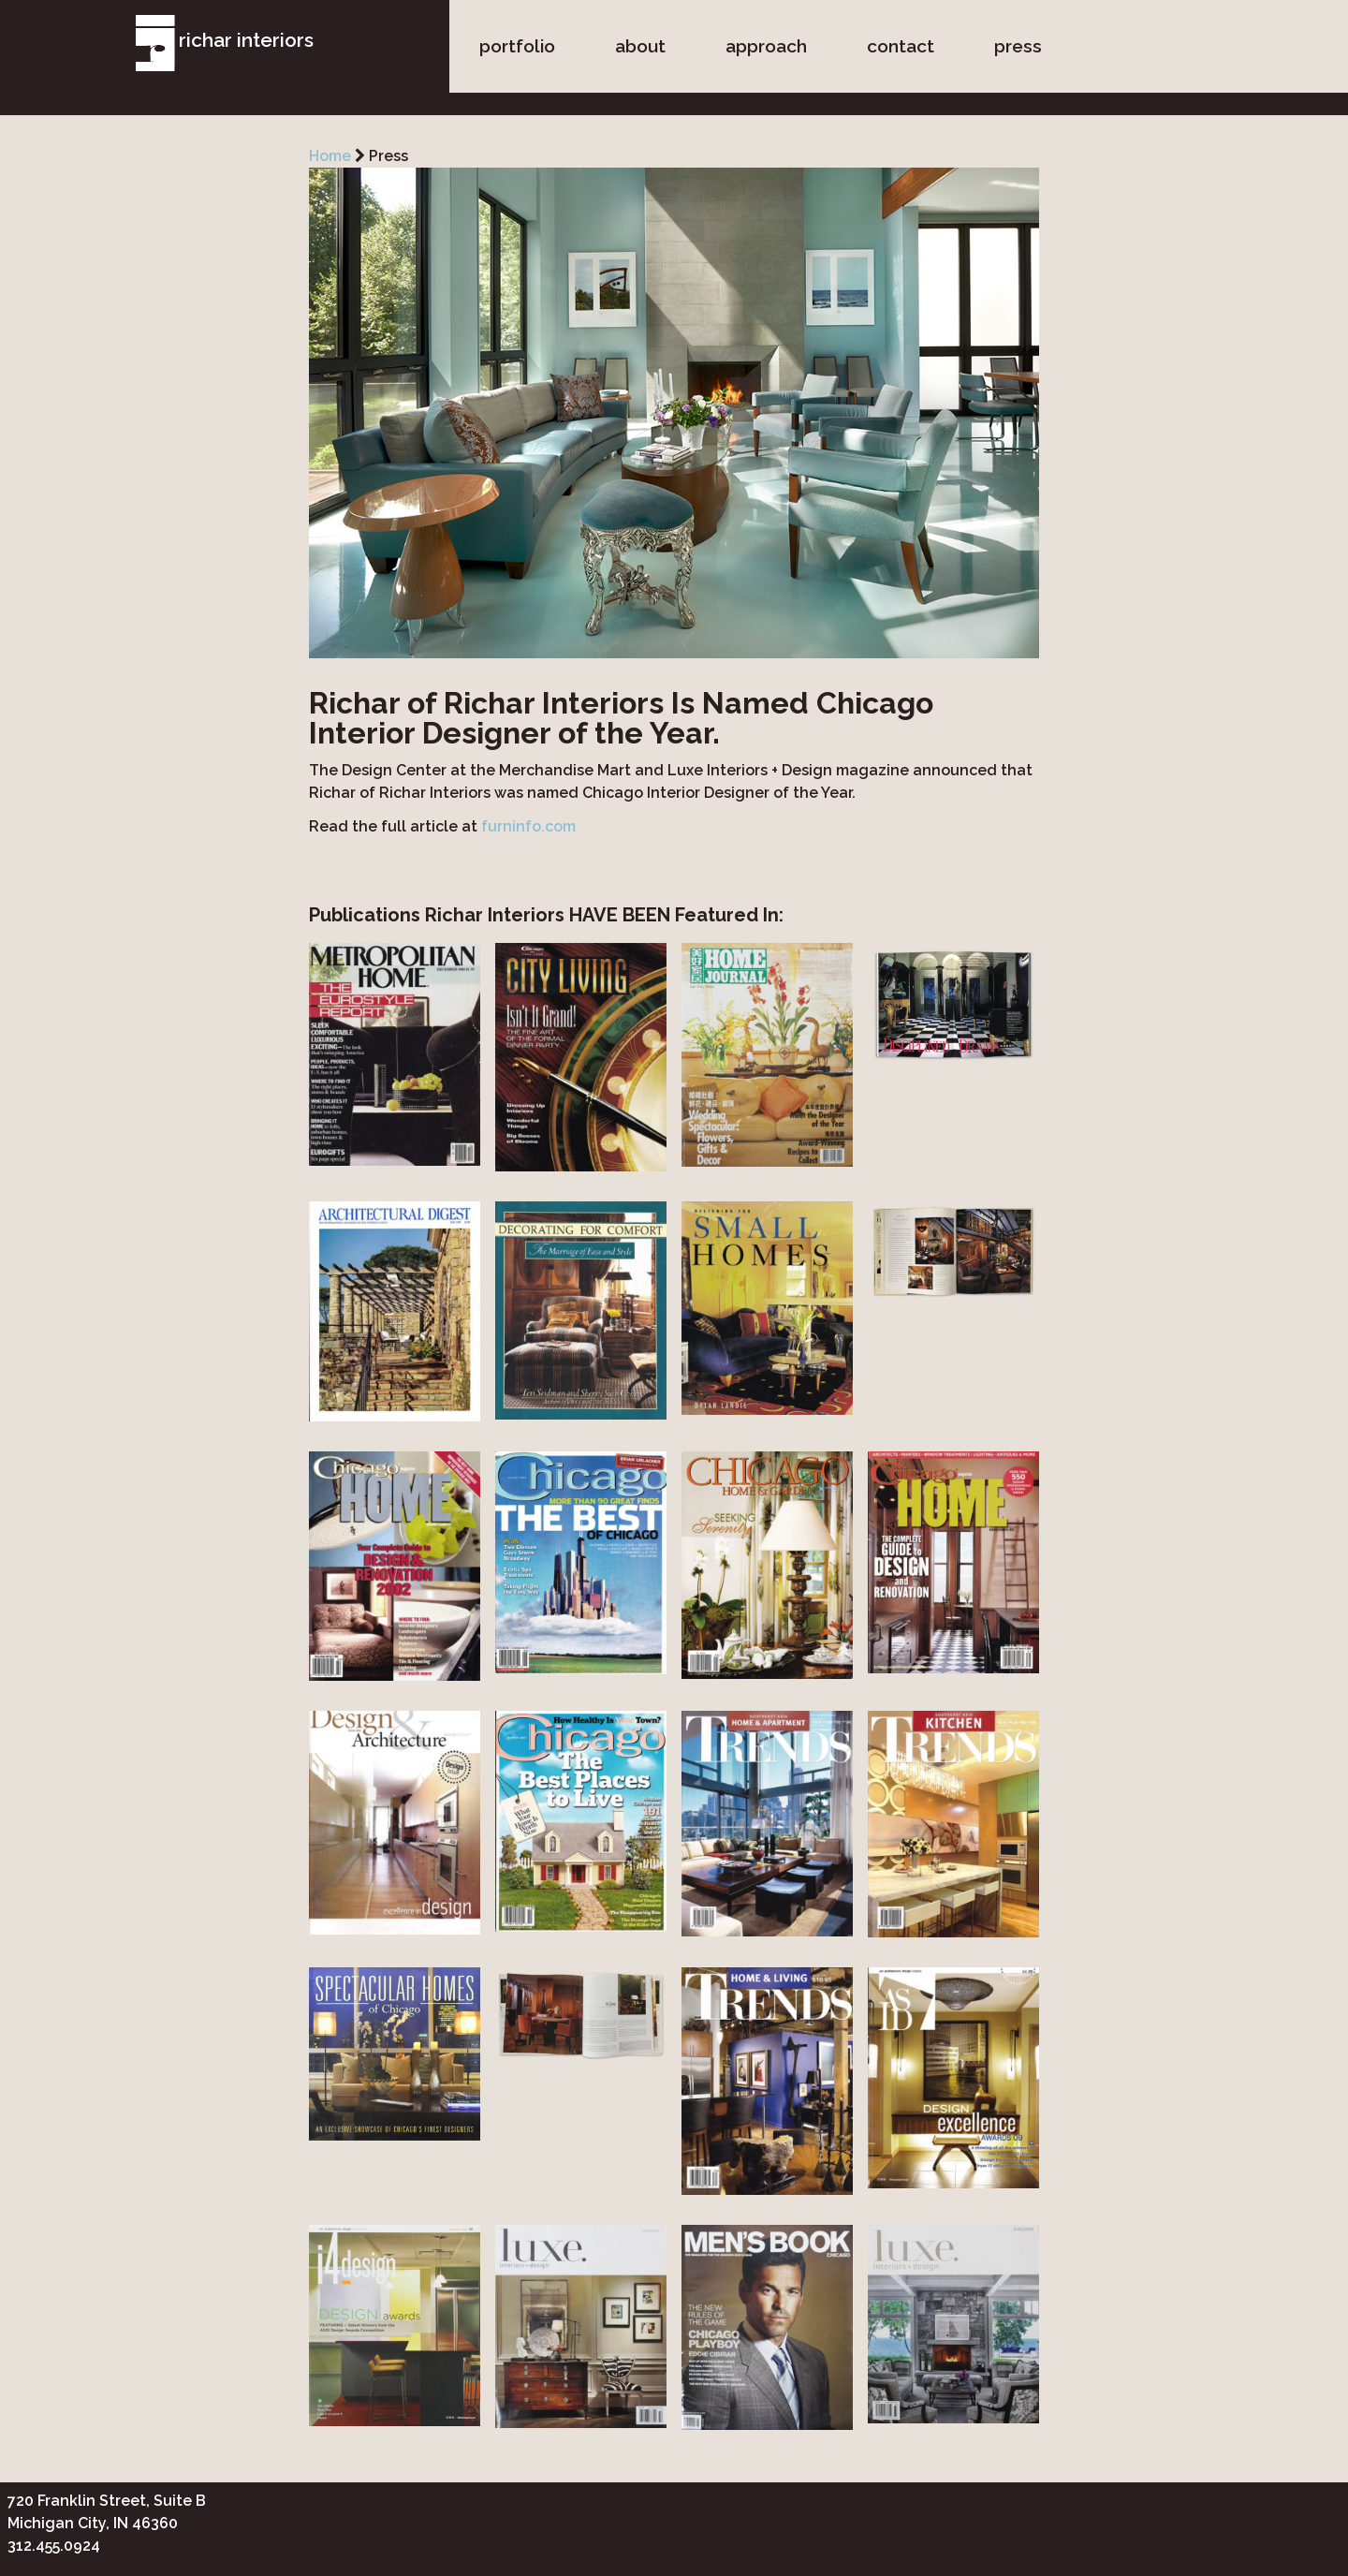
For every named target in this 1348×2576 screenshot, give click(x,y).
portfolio (517, 46)
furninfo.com (528, 826)
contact (900, 46)
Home (330, 156)
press (1018, 46)
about (640, 46)
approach (766, 46)
